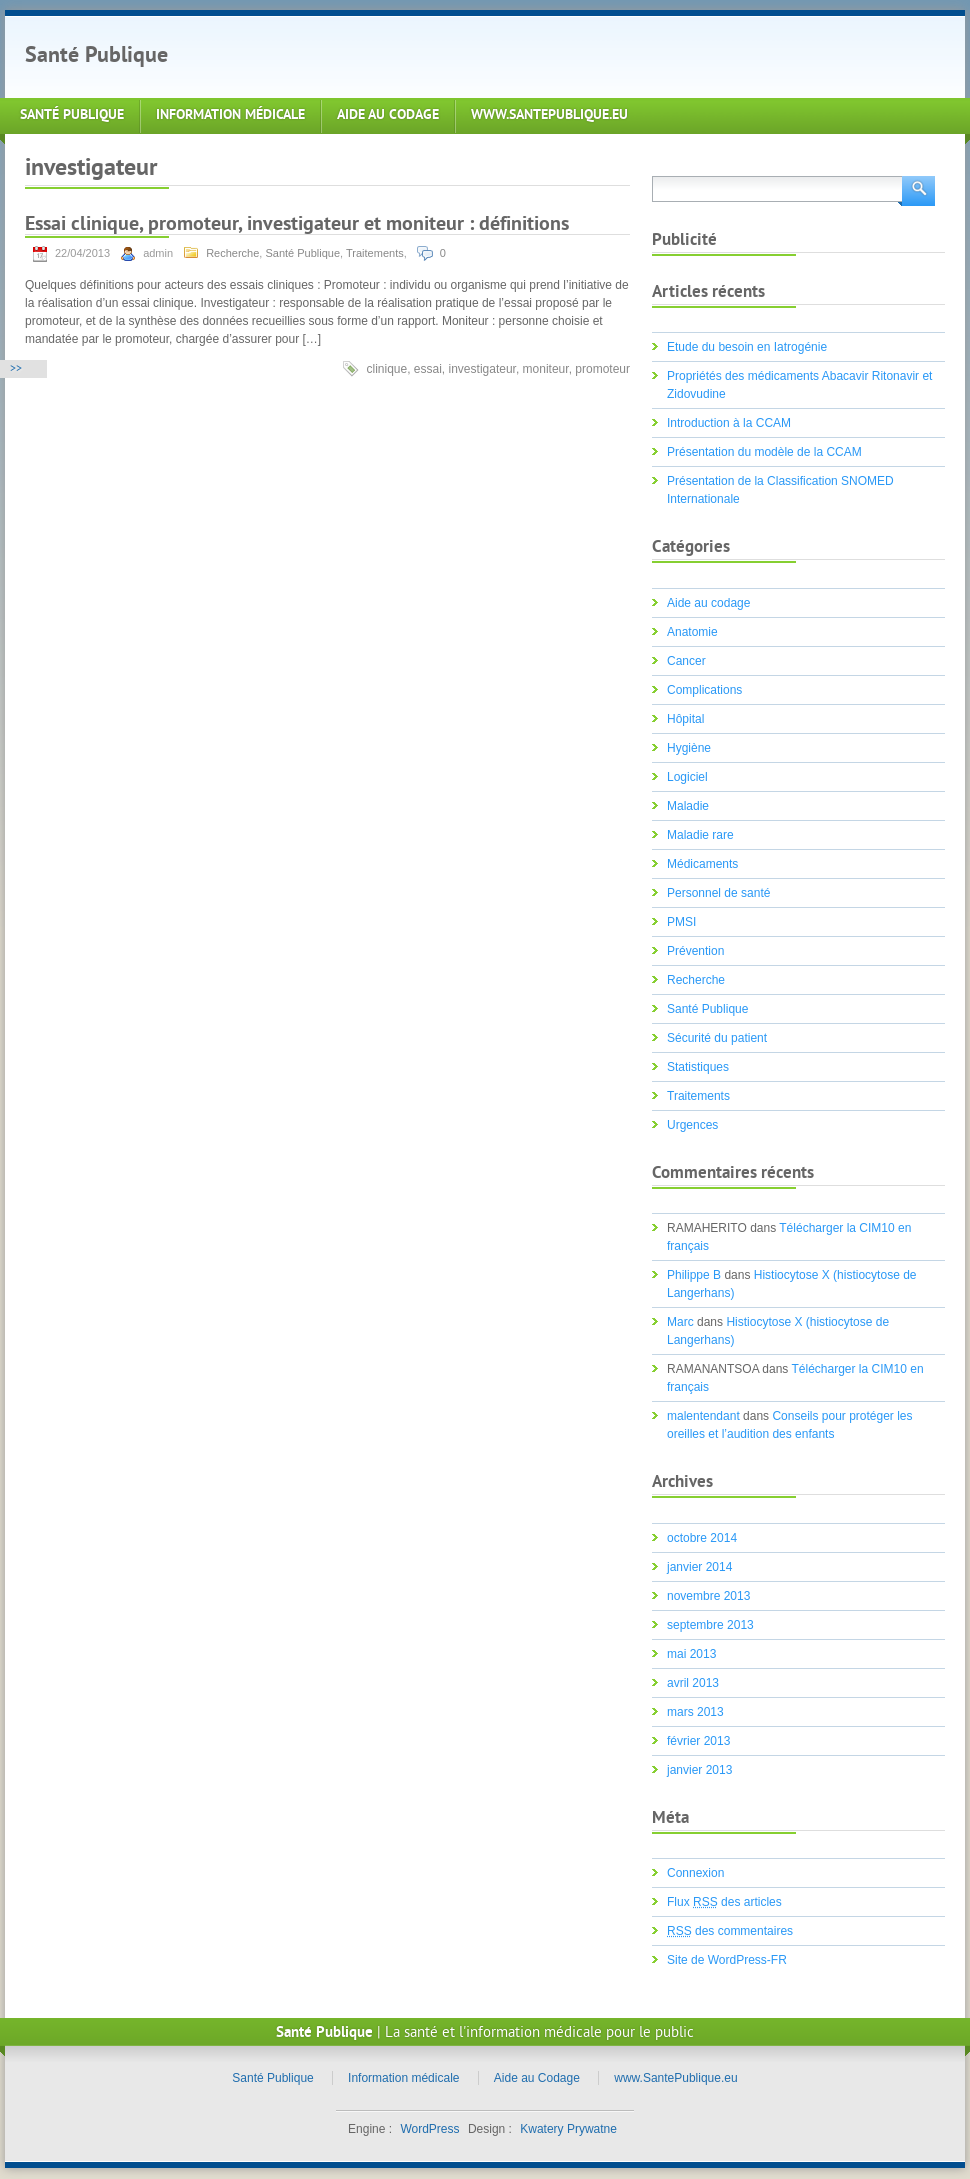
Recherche (232, 253)
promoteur (602, 369)
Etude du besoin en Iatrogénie (747, 347)
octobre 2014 (702, 1538)
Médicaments (702, 864)
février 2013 (698, 1741)
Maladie (688, 806)
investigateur (482, 369)
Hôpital (685, 719)
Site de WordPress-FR (727, 1960)
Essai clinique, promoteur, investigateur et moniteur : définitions (297, 225)
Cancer (686, 661)
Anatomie (692, 632)
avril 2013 (693, 1683)
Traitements (375, 253)
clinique (386, 369)
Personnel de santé (718, 893)
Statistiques (698, 1067)
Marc (680, 1322)
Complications (704, 690)
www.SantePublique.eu (549, 115)
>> (16, 369)
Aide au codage (708, 603)
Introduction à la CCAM (729, 423)
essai (428, 369)
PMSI (681, 922)
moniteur (546, 369)
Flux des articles (724, 1902)
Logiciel (687, 777)
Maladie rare (700, 835)
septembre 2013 (710, 1625)
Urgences (692, 1125)
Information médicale (230, 115)
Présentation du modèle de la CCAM (764, 452)
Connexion (695, 1873)
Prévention (695, 951)
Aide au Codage (388, 115)
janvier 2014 (699, 1567)
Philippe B (694, 1275)
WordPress (429, 2129)
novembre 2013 (708, 1596)
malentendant (703, 1416)
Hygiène (689, 748)
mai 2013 (691, 1654)
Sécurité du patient (717, 1038)
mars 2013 (695, 1712)
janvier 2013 (699, 1770)
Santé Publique (96, 56)
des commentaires (730, 1931)
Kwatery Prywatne (568, 2129)
